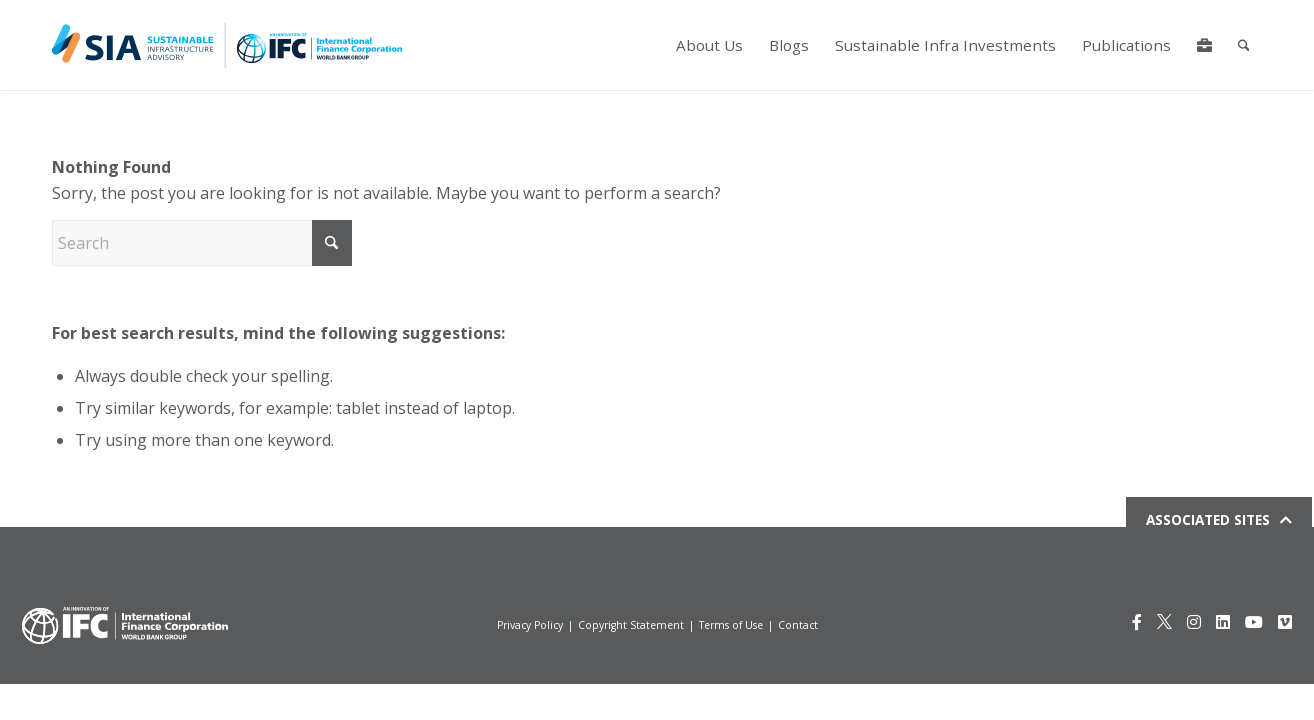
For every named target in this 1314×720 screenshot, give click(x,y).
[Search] (1243, 45)
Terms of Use (731, 625)
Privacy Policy (530, 625)
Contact (798, 625)
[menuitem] (708, 45)
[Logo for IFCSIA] (227, 45)
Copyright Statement (631, 625)
